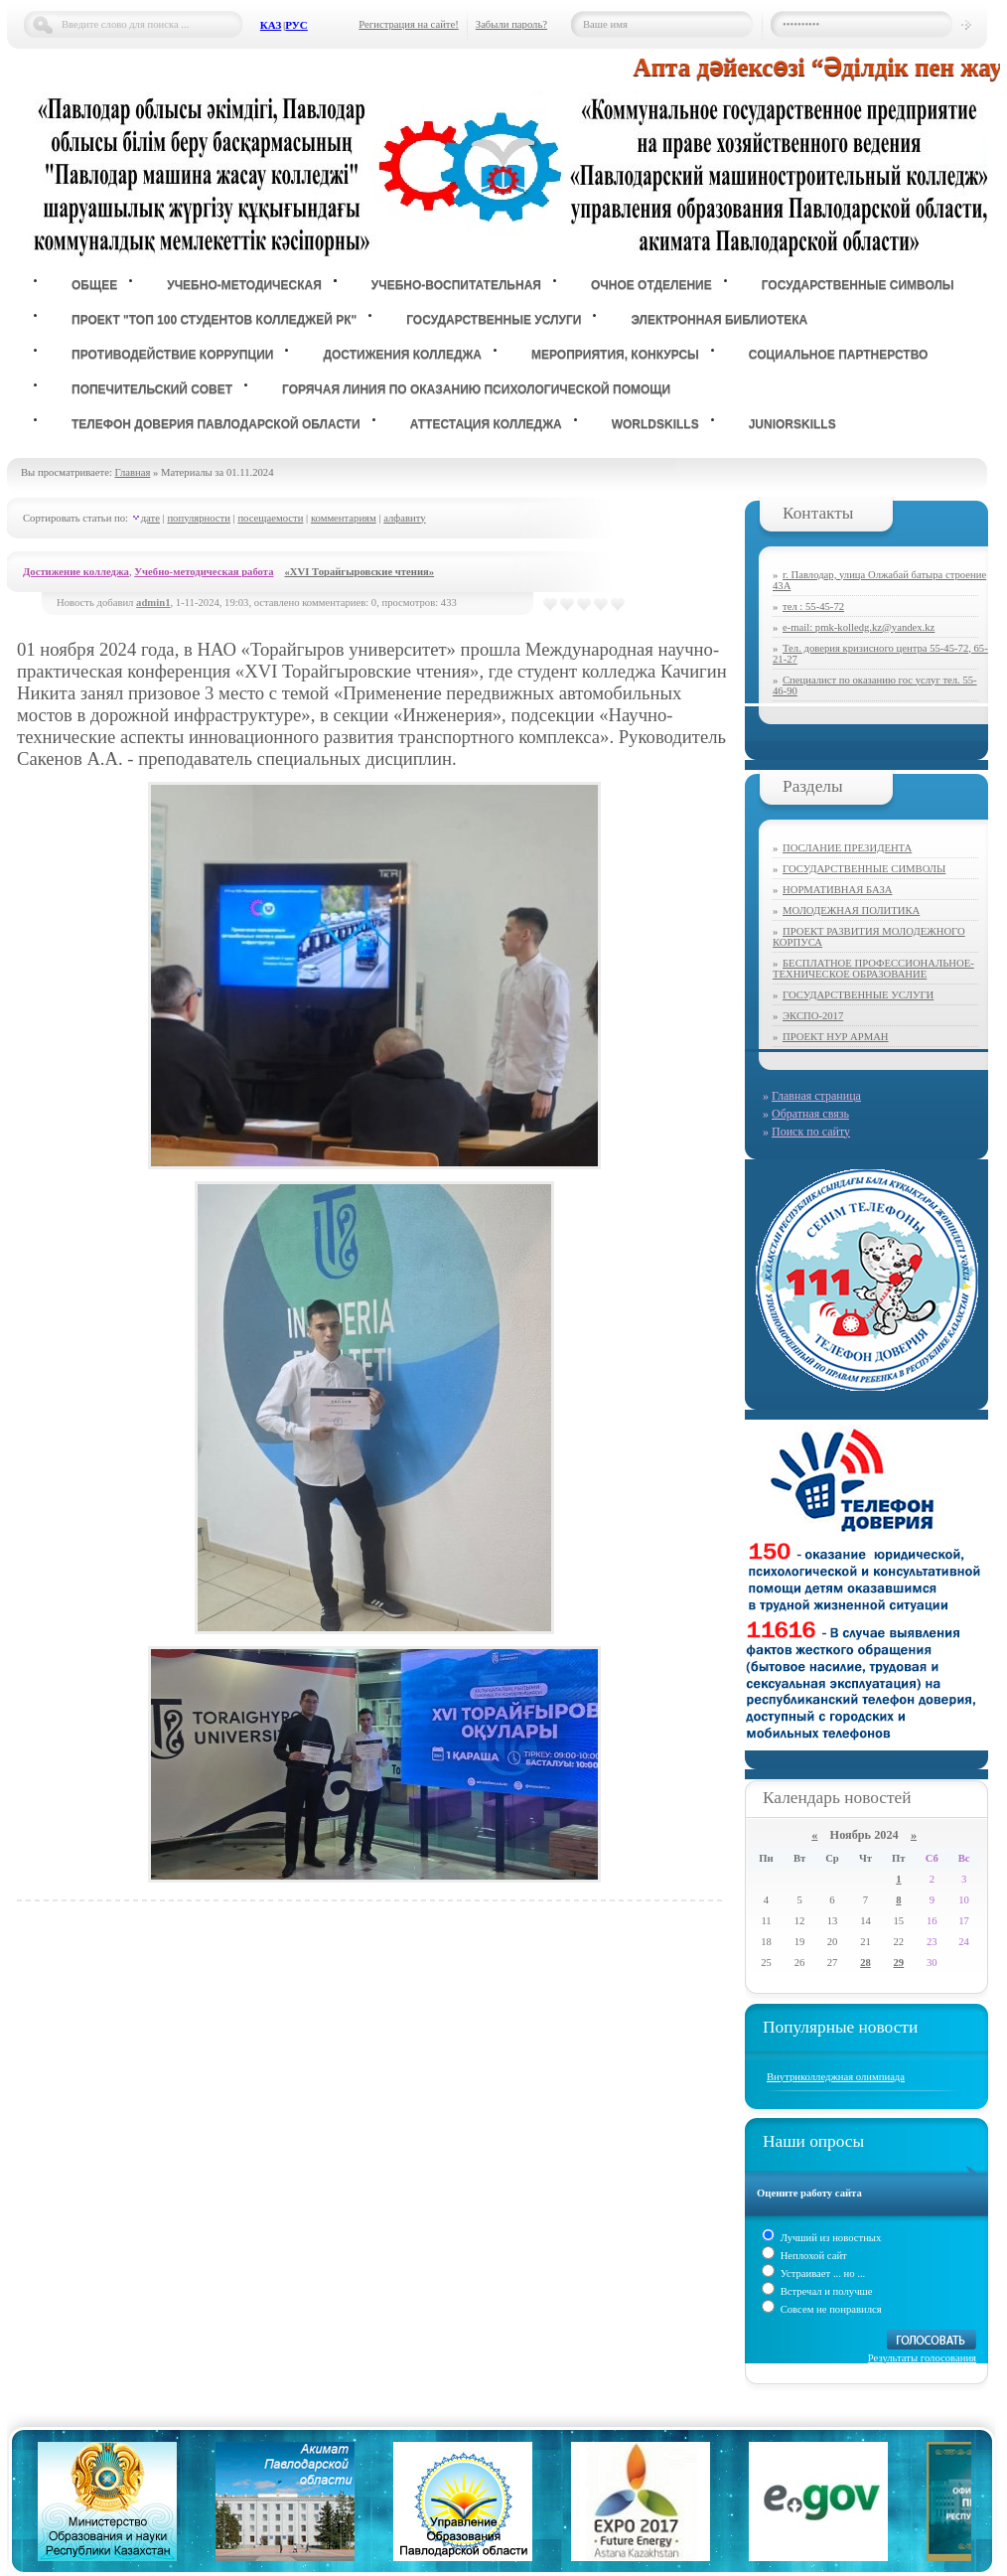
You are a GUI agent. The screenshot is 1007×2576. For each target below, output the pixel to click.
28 (865, 1962)
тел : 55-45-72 (813, 606)
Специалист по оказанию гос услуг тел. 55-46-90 (875, 685)
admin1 (153, 602)
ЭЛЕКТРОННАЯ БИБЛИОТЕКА (719, 320)
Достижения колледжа (402, 355)
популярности (198, 518)
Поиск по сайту (811, 1131)
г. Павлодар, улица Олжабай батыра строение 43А (879, 580)
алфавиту (404, 518)
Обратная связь (810, 1114)
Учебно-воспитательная (456, 285)
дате (150, 518)
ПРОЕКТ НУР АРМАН (836, 1036)
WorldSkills (655, 424)
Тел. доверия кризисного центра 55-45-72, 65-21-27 (880, 654)
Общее (94, 285)
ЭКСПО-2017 (813, 1015)
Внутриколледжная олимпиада (836, 2076)
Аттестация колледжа (486, 424)
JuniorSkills (792, 424)
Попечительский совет (152, 389)
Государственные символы (858, 285)
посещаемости (270, 518)
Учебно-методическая (244, 285)
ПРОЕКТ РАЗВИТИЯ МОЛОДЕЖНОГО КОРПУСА (869, 937)
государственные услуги (493, 320)
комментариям (343, 518)
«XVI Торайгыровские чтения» (359, 571)
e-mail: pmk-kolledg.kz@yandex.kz (859, 627)
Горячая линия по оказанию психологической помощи (476, 389)
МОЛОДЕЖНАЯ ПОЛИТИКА (851, 910)
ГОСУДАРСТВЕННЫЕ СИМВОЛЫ (864, 868)
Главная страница (816, 1096)
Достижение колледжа (76, 571)
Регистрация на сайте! (408, 24)
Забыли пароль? (511, 24)
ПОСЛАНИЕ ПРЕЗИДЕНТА (847, 847)
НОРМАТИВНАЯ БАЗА (837, 889)
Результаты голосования (922, 2357)
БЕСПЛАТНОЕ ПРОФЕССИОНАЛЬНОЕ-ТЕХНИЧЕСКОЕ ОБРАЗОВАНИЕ (873, 969)
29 (899, 1962)
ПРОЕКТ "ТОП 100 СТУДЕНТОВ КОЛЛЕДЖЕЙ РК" (214, 320)
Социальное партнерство (839, 355)
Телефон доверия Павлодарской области (216, 424)
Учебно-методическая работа (203, 571)
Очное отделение (651, 285)
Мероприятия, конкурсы (615, 355)
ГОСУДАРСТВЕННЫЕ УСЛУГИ (858, 994)
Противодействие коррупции (172, 355)
